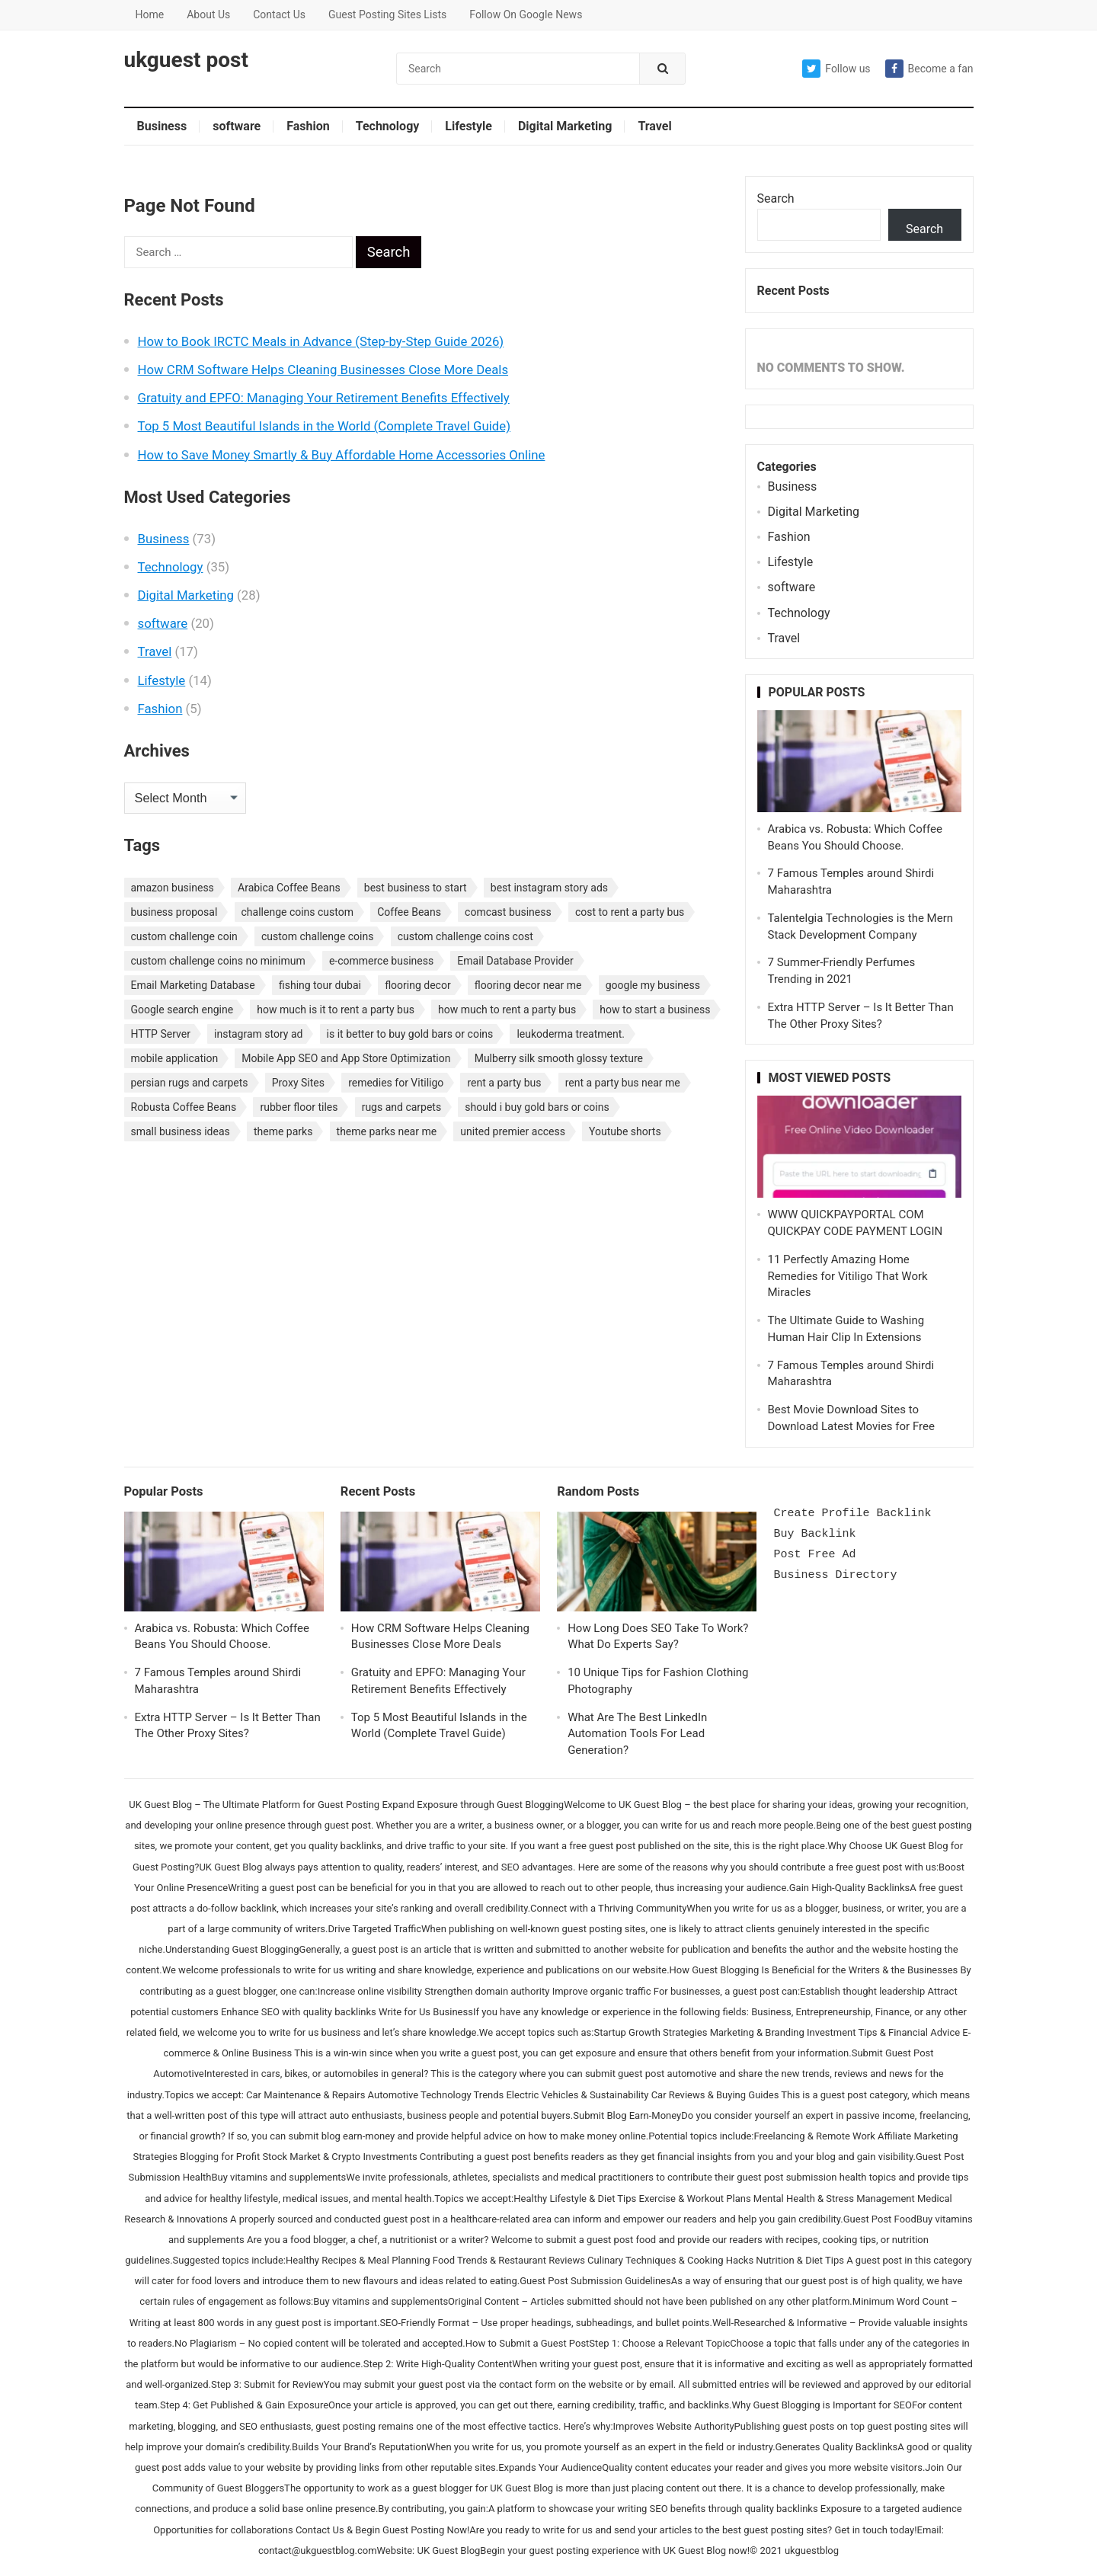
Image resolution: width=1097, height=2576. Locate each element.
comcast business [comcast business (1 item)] (508, 912)
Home (150, 14)
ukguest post (186, 60)
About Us (208, 14)
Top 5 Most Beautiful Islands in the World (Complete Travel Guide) (324, 426)
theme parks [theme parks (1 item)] (283, 1131)
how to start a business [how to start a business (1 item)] (655, 1009)
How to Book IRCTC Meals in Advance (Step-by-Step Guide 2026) (321, 341)
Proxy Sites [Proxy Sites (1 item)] (298, 1083)
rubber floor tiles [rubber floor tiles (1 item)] (298, 1107)
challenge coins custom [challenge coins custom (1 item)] (297, 912)
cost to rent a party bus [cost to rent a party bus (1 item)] (629, 912)
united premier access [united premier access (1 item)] (512, 1131)
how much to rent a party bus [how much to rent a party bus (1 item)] (507, 1009)
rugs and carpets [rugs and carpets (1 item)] (402, 1107)
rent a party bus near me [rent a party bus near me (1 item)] (622, 1083)
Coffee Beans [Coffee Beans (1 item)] (409, 912)
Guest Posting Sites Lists (387, 14)
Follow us (836, 68)
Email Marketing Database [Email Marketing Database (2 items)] (193, 985)
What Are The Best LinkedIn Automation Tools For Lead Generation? (637, 1734)
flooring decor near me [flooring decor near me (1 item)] (528, 985)
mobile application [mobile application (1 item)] (175, 1058)
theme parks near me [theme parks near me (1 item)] (387, 1131)
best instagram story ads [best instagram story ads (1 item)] (549, 888)
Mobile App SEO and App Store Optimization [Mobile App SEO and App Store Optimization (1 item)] (345, 1058)
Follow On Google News (525, 14)
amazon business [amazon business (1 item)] (172, 888)
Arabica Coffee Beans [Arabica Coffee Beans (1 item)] (289, 888)
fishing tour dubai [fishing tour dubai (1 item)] (320, 985)
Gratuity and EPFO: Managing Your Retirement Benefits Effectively (324, 397)
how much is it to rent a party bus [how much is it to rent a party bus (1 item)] (335, 1009)
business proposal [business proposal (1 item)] (174, 912)
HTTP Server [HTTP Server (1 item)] (160, 1034)
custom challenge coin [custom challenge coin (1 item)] (184, 936)
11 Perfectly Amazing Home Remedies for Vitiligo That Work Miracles (848, 1276)
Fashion (308, 126)
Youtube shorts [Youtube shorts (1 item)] (625, 1131)
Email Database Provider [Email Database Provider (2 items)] (515, 961)
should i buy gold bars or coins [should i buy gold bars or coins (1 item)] (537, 1107)
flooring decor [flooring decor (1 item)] (418, 985)
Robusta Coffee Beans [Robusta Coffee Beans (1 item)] (184, 1107)
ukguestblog (812, 2550)
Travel (654, 126)
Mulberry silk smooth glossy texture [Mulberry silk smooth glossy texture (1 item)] (559, 1058)
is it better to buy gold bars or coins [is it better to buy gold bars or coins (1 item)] (410, 1034)
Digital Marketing (565, 126)
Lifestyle (468, 126)
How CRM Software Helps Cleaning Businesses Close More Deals (323, 369)
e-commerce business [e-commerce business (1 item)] (381, 961)
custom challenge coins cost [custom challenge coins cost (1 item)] (465, 936)
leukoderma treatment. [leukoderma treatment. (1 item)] (571, 1034)
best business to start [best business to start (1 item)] (415, 888)
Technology (388, 126)
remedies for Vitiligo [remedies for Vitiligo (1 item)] (395, 1083)
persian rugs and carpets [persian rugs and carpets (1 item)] (189, 1083)
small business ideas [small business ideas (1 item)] (180, 1131)
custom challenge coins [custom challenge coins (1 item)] (317, 936)
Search (776, 198)
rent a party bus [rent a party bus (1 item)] (504, 1083)
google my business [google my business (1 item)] (653, 985)
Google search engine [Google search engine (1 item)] (182, 1009)
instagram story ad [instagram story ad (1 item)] (258, 1034)
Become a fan (929, 68)
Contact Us (279, 14)
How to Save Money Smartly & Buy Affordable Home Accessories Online (341, 454)
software (237, 126)
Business (162, 126)
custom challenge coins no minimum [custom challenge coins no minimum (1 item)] (218, 961)
